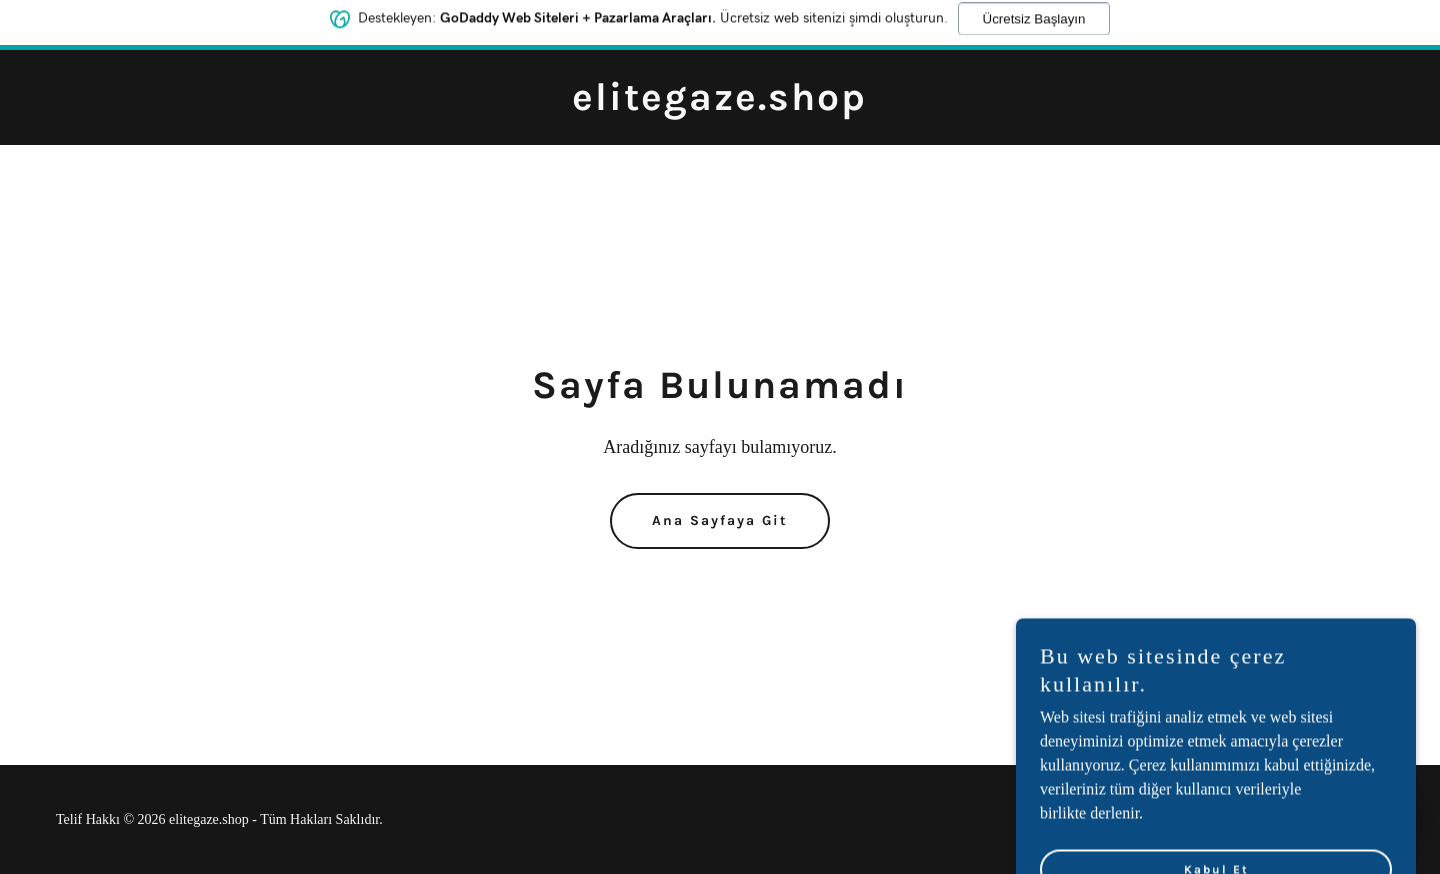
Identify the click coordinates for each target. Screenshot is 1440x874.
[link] (719, 104)
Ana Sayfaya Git (720, 520)
